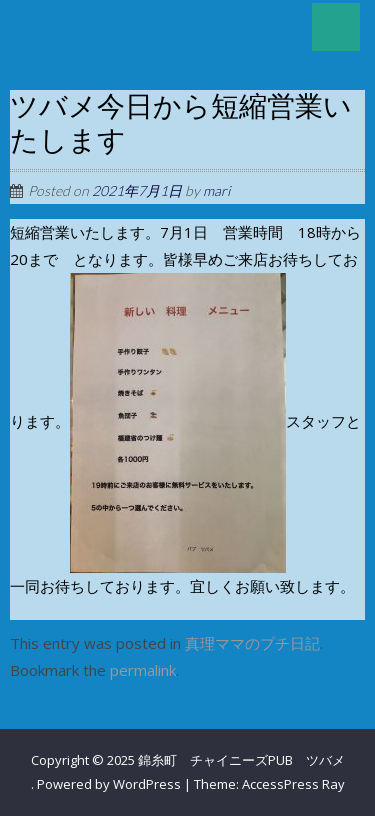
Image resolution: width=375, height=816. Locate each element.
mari (216, 190)
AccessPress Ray (293, 784)
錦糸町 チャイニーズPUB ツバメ (241, 760)
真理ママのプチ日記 (252, 643)
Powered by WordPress (109, 784)
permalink (143, 670)
